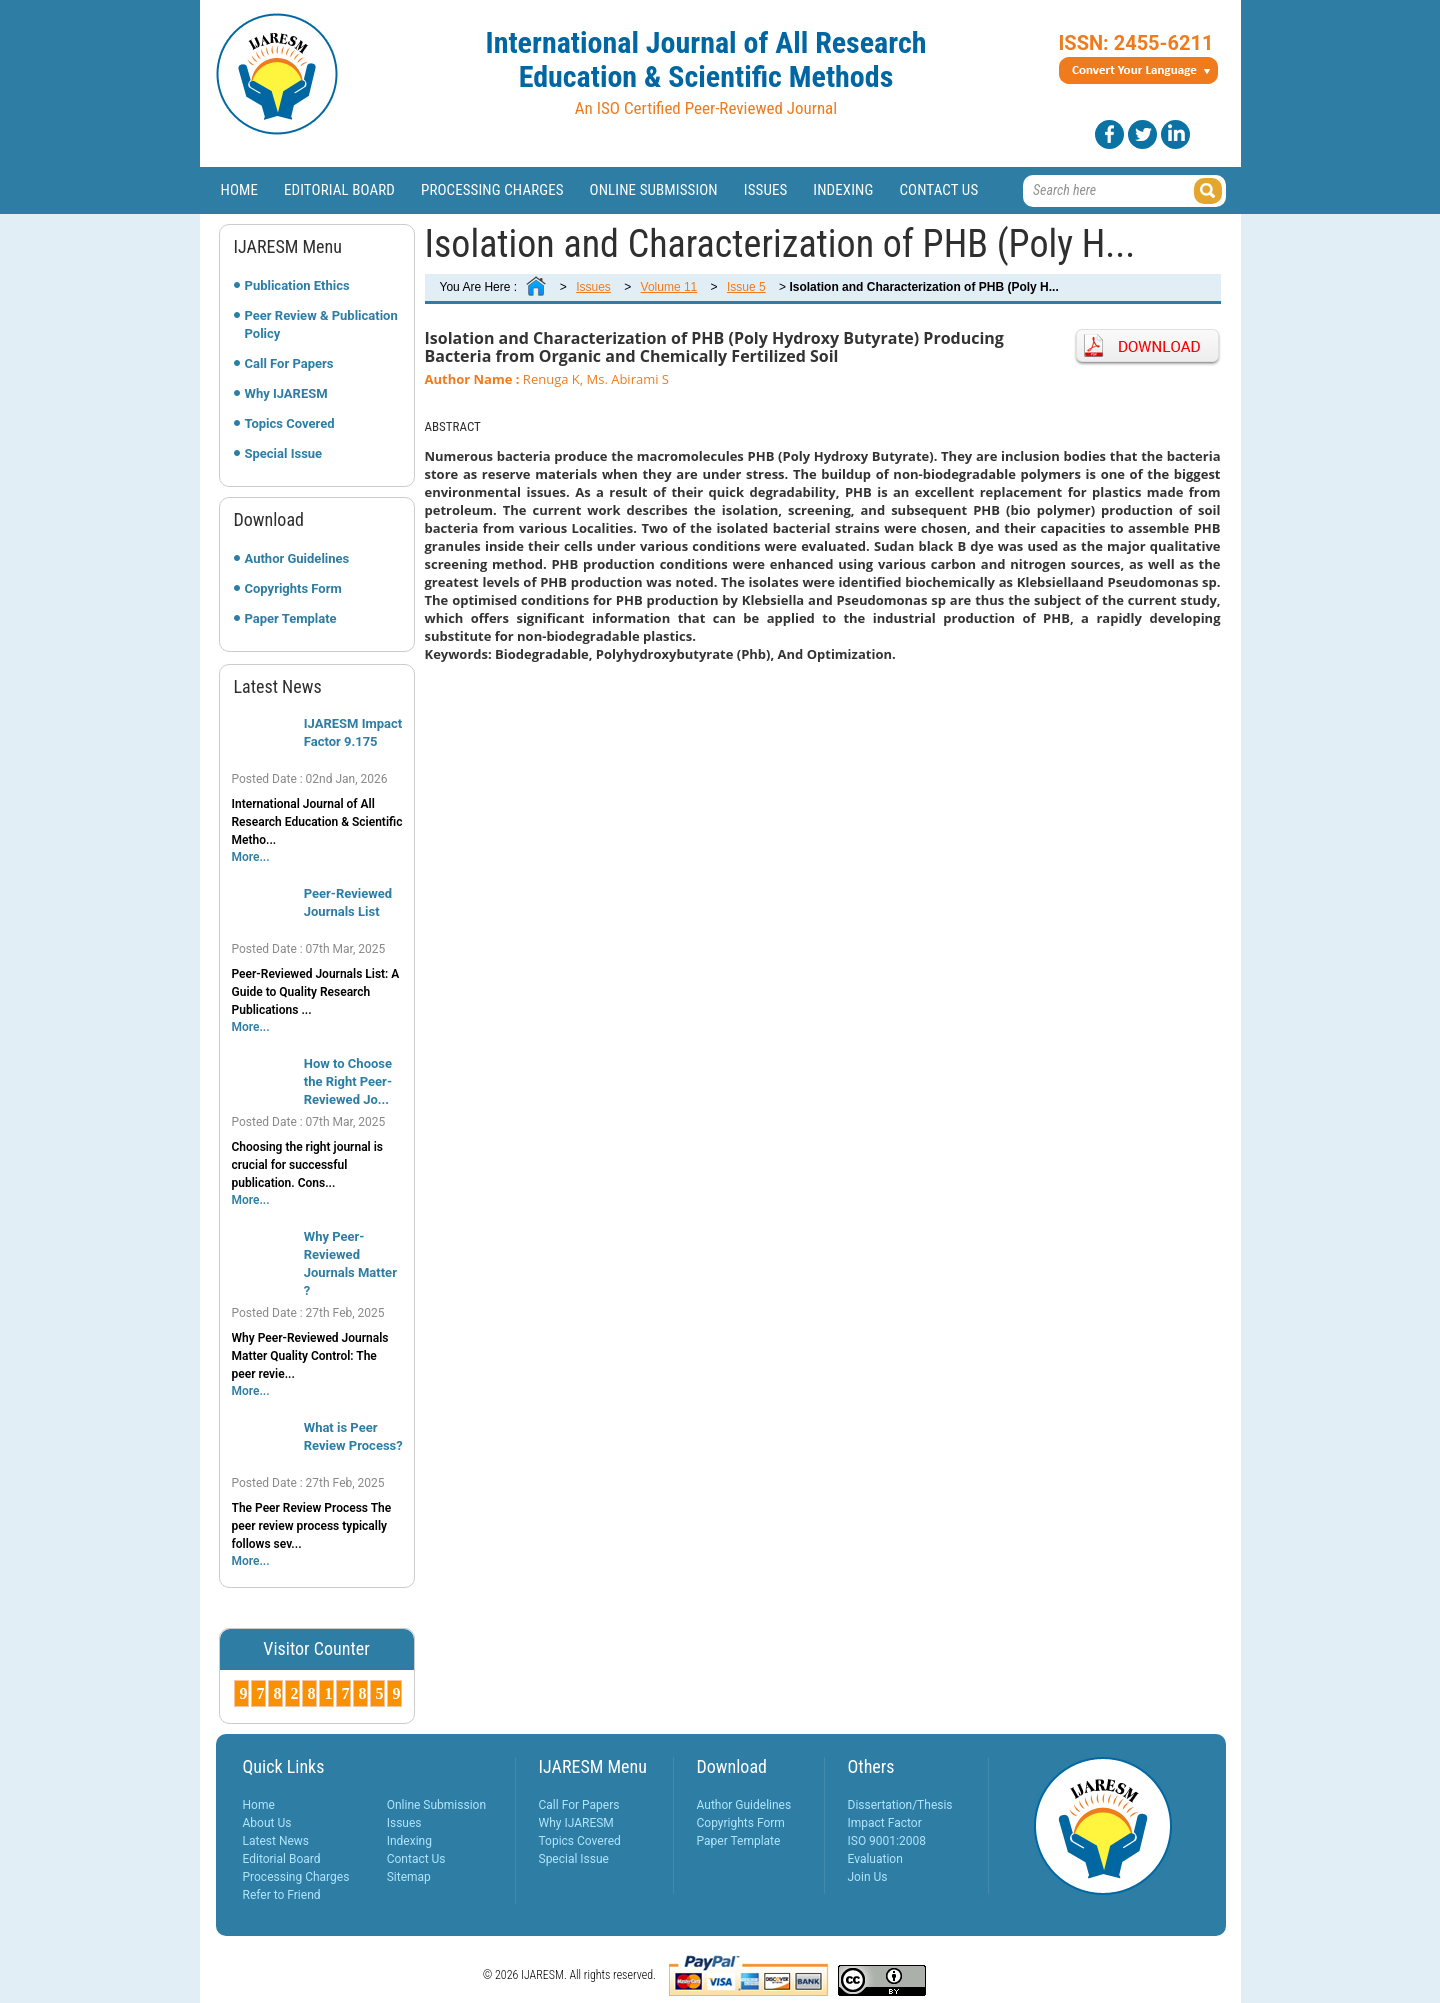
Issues (766, 190)
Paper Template (291, 618)
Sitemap (409, 1877)
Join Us (868, 1877)
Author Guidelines (297, 558)
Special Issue (284, 453)
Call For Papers (289, 363)
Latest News (276, 1841)
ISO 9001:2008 (887, 1841)
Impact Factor (885, 1823)
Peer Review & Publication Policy (321, 324)
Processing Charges (492, 190)
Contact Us (938, 190)
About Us (267, 1823)
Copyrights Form (293, 588)
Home (240, 190)
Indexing (843, 190)
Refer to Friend (282, 1895)
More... (251, 857)
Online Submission (654, 190)
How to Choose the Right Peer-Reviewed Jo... (348, 1081)
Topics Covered (290, 423)
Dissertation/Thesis (900, 1805)
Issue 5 (746, 287)
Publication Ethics (297, 285)
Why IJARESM (286, 393)
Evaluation (875, 1859)
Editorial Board (339, 190)
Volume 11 (669, 287)
